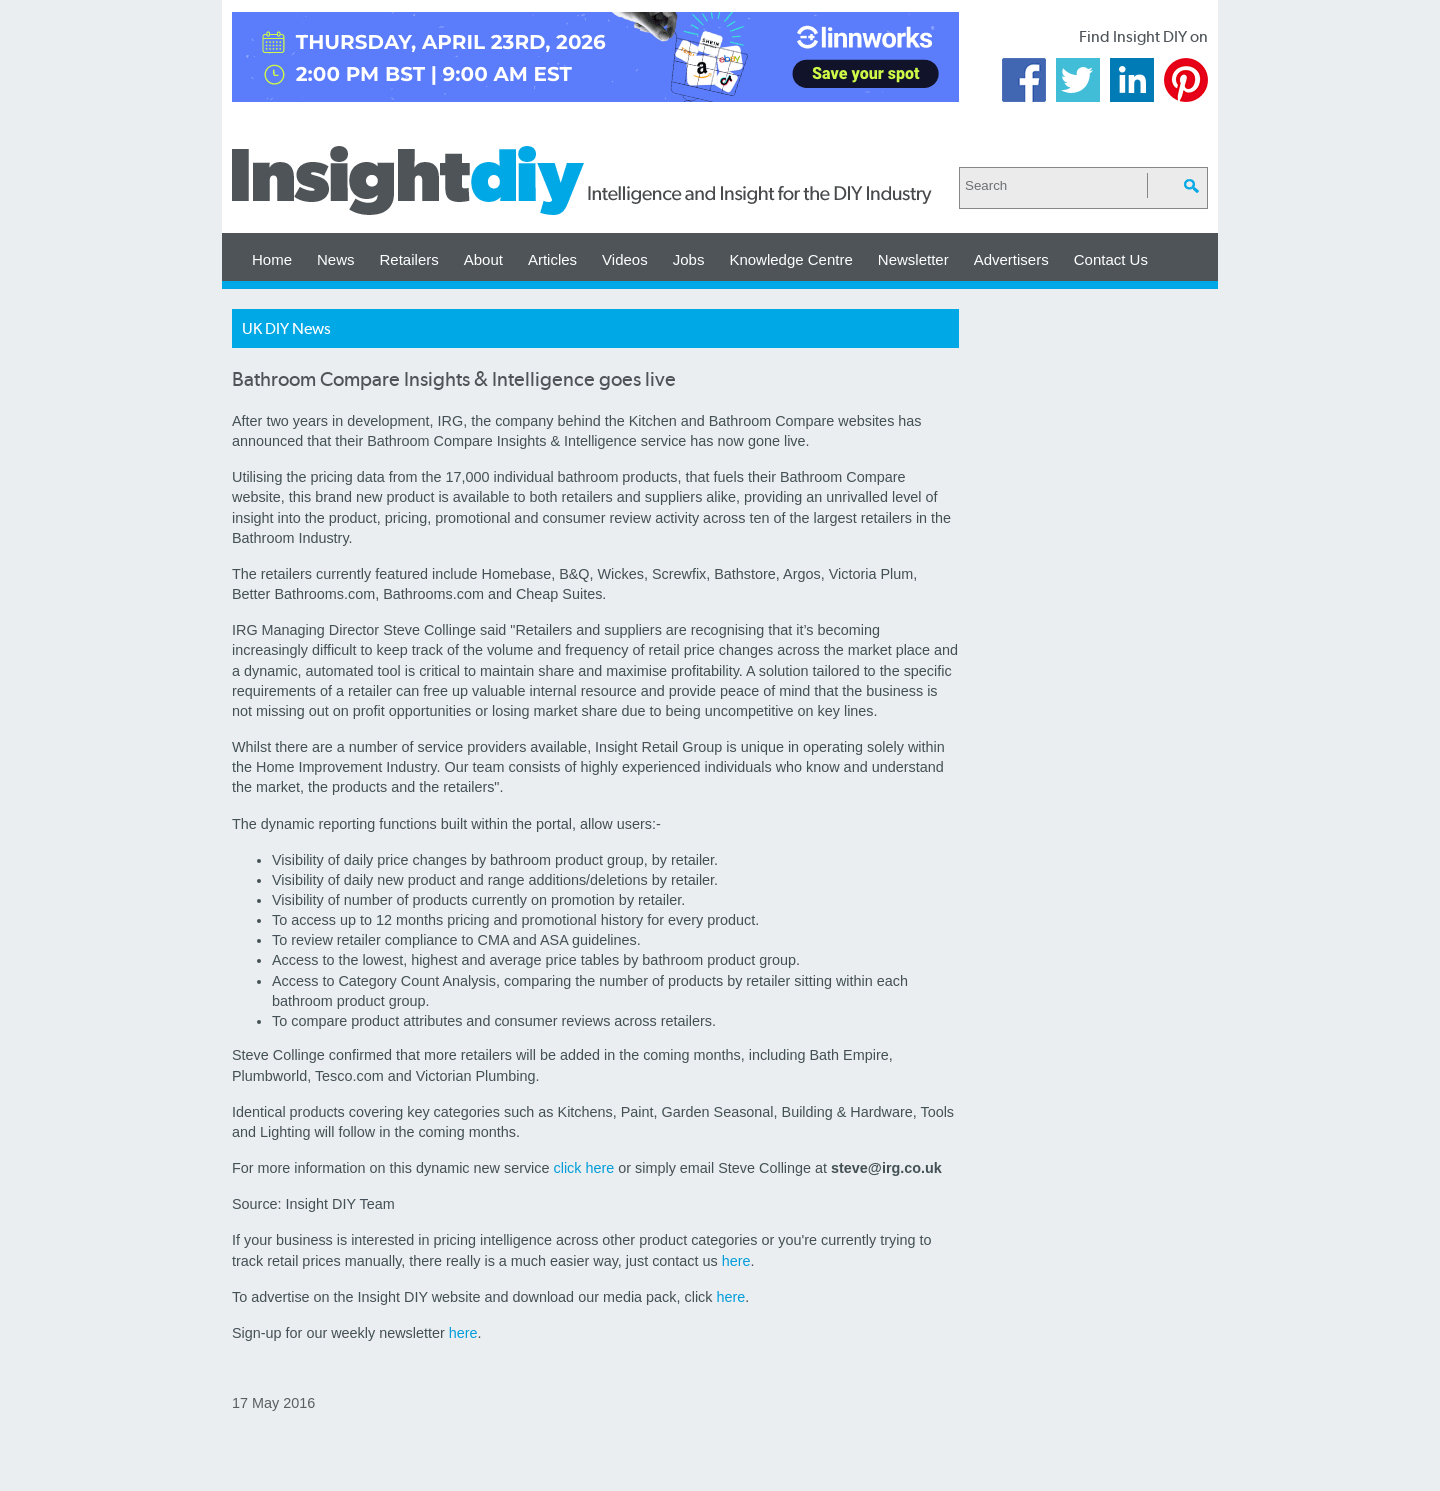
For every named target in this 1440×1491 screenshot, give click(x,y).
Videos (625, 259)
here (736, 1261)
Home (272, 259)
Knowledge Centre (790, 259)
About (483, 259)
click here (584, 1168)
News (336, 259)
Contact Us (1111, 259)
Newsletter (913, 259)
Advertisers (1011, 259)
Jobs (689, 259)
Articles (552, 259)
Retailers (409, 259)
